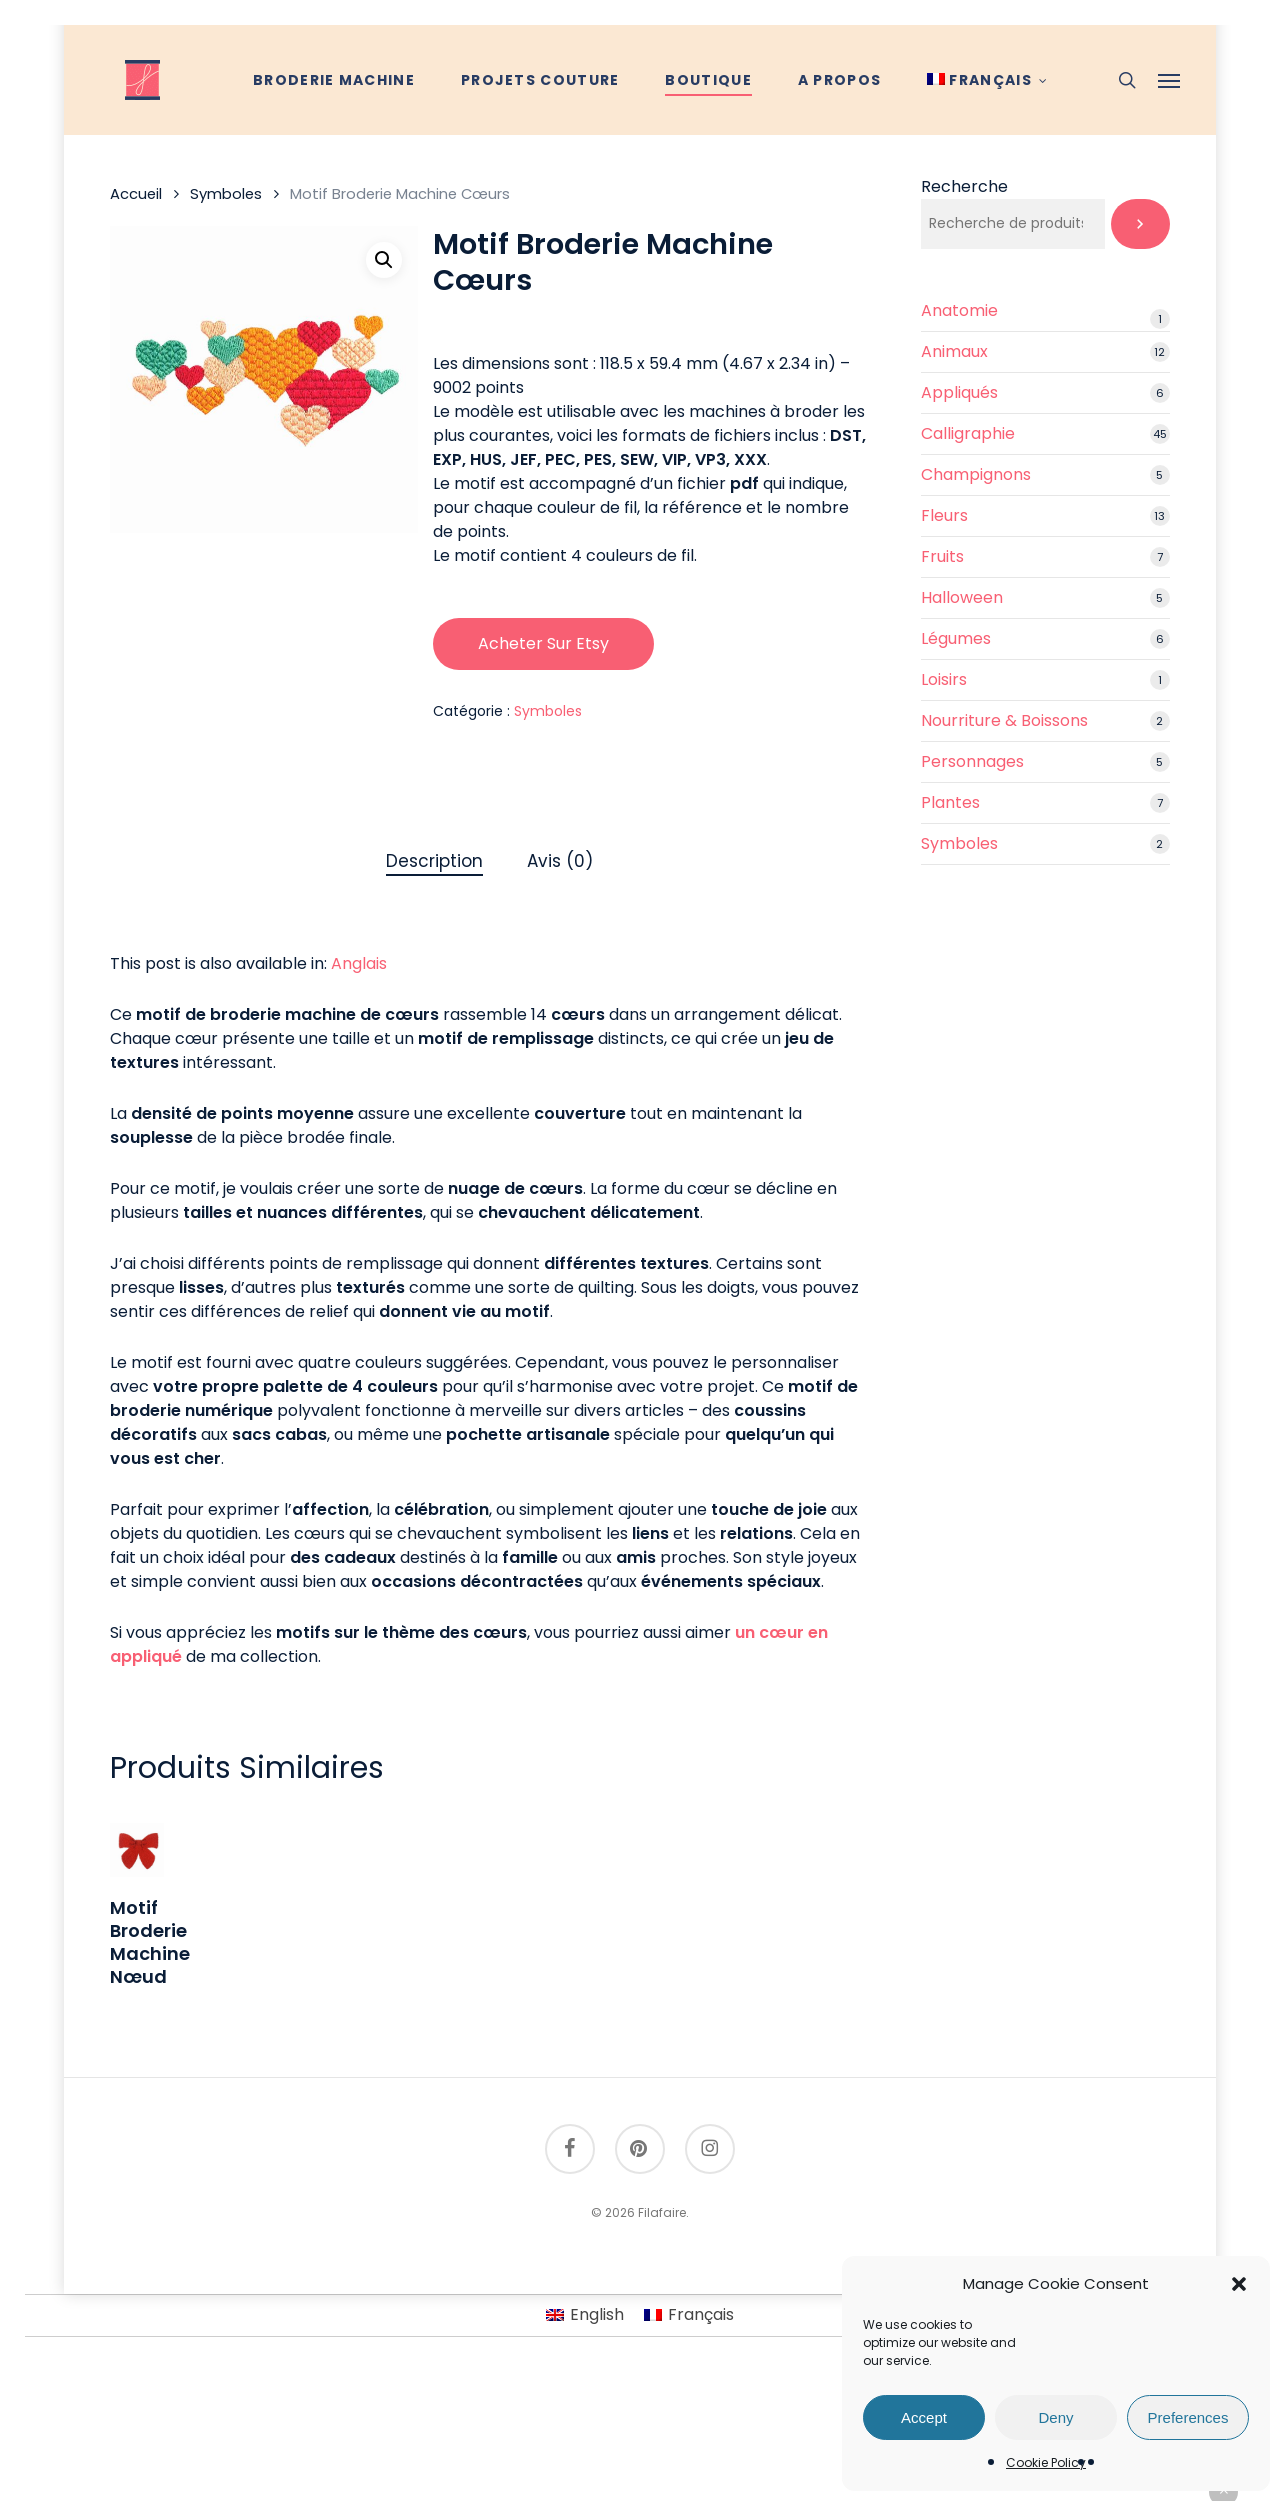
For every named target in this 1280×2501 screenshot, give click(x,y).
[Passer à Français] (689, 2316)
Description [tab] (434, 861)
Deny (1055, 2417)
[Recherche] (1140, 224)
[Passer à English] (585, 2316)
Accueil (136, 194)
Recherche (964, 186)
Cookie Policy (1046, 2462)
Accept (924, 2417)
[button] (1239, 2284)
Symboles (226, 194)
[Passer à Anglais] (359, 964)
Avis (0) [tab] (560, 861)
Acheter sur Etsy (543, 643)
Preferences (1188, 2417)
